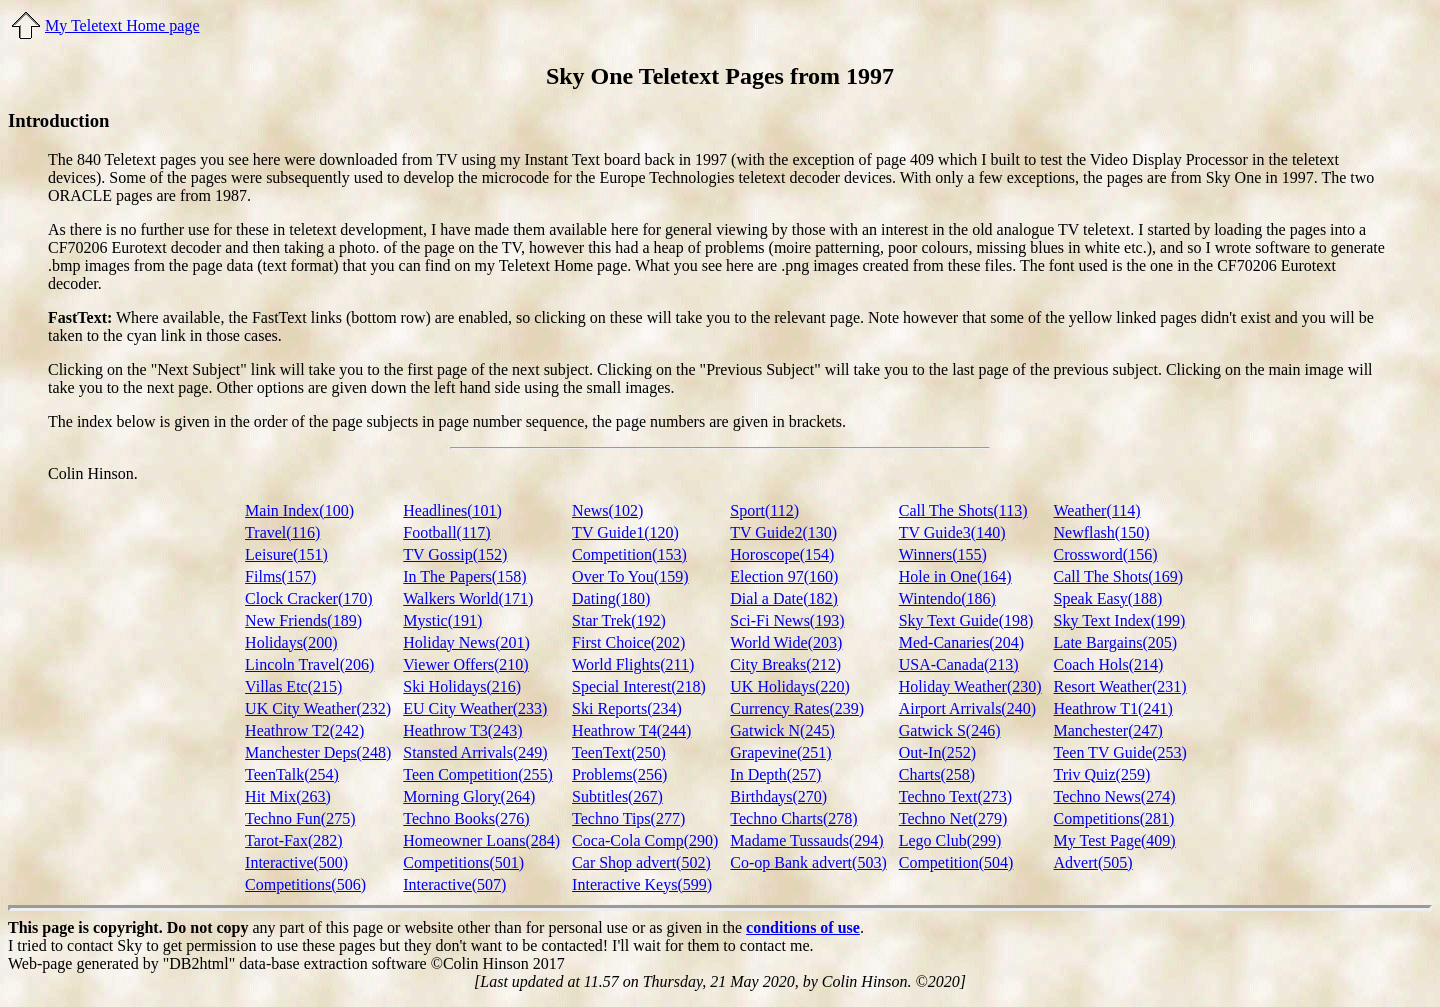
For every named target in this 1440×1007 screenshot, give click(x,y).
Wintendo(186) (947, 598)
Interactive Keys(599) (642, 884)
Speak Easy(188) (1108, 598)
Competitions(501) (463, 862)
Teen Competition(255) (478, 774)
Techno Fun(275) (300, 818)
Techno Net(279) (953, 818)
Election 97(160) (784, 576)
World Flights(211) (633, 664)
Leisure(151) (286, 554)
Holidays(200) (291, 642)
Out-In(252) (937, 752)
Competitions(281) (1114, 818)
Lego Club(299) (950, 840)
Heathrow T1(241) (1113, 708)
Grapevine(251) (780, 752)
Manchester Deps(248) (318, 752)
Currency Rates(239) (797, 708)
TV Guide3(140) (952, 532)
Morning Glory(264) (469, 796)
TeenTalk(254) (292, 774)
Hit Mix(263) (288, 796)
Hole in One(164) (955, 576)
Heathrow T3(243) (462, 730)
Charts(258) (937, 774)
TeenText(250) (619, 752)
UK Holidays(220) (790, 686)
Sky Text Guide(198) (966, 620)
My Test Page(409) (1115, 840)
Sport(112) (764, 510)
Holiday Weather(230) (970, 686)
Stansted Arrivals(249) (475, 752)
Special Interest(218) (639, 686)
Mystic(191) (442, 620)
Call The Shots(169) (1118, 576)
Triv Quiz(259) (1102, 774)
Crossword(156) (1106, 554)
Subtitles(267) (617, 796)
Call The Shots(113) (963, 510)
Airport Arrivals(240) (967, 708)
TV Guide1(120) (625, 532)
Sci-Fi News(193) (787, 620)
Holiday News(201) (466, 642)
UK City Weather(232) (318, 708)
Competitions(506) (305, 884)
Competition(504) (956, 862)
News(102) (607, 510)
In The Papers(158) (464, 576)
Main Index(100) (299, 510)
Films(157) (280, 576)
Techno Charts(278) (793, 818)
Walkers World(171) (468, 598)
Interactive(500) (296, 862)
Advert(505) (1093, 862)
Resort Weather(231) (1120, 686)
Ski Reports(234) (627, 708)
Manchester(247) (1108, 730)
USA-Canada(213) (959, 664)
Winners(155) (943, 554)
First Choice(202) (628, 642)
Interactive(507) (454, 884)
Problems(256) (619, 774)
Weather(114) (1097, 510)
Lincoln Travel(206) (309, 664)
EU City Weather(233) (475, 708)
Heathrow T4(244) (631, 730)
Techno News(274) (1115, 796)
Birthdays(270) (778, 796)
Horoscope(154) (782, 554)
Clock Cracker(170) (309, 598)
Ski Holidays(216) (462, 686)
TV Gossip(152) (455, 554)
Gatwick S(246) (950, 730)
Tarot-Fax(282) (294, 840)
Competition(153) (629, 554)
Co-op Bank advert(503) (808, 862)
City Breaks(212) (785, 664)
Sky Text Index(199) (1120, 620)
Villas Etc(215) (293, 686)
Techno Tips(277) (628, 818)
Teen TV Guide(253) (1120, 752)
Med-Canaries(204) (961, 642)
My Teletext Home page (122, 25)
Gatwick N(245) (782, 730)
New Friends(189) (303, 620)
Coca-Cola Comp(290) (645, 840)
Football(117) (446, 532)
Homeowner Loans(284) (481, 840)
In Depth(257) (775, 774)
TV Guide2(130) (783, 532)
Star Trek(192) (619, 620)
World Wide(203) (786, 642)
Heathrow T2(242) (304, 730)
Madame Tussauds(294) (806, 840)
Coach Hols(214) (1109, 664)
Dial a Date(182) (784, 598)
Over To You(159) (630, 576)
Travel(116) (282, 532)
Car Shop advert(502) (641, 862)
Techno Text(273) (955, 796)
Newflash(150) (1102, 532)
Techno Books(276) (466, 818)
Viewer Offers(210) (465, 664)
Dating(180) (611, 598)
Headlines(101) (452, 510)
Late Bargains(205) (1116, 642)
